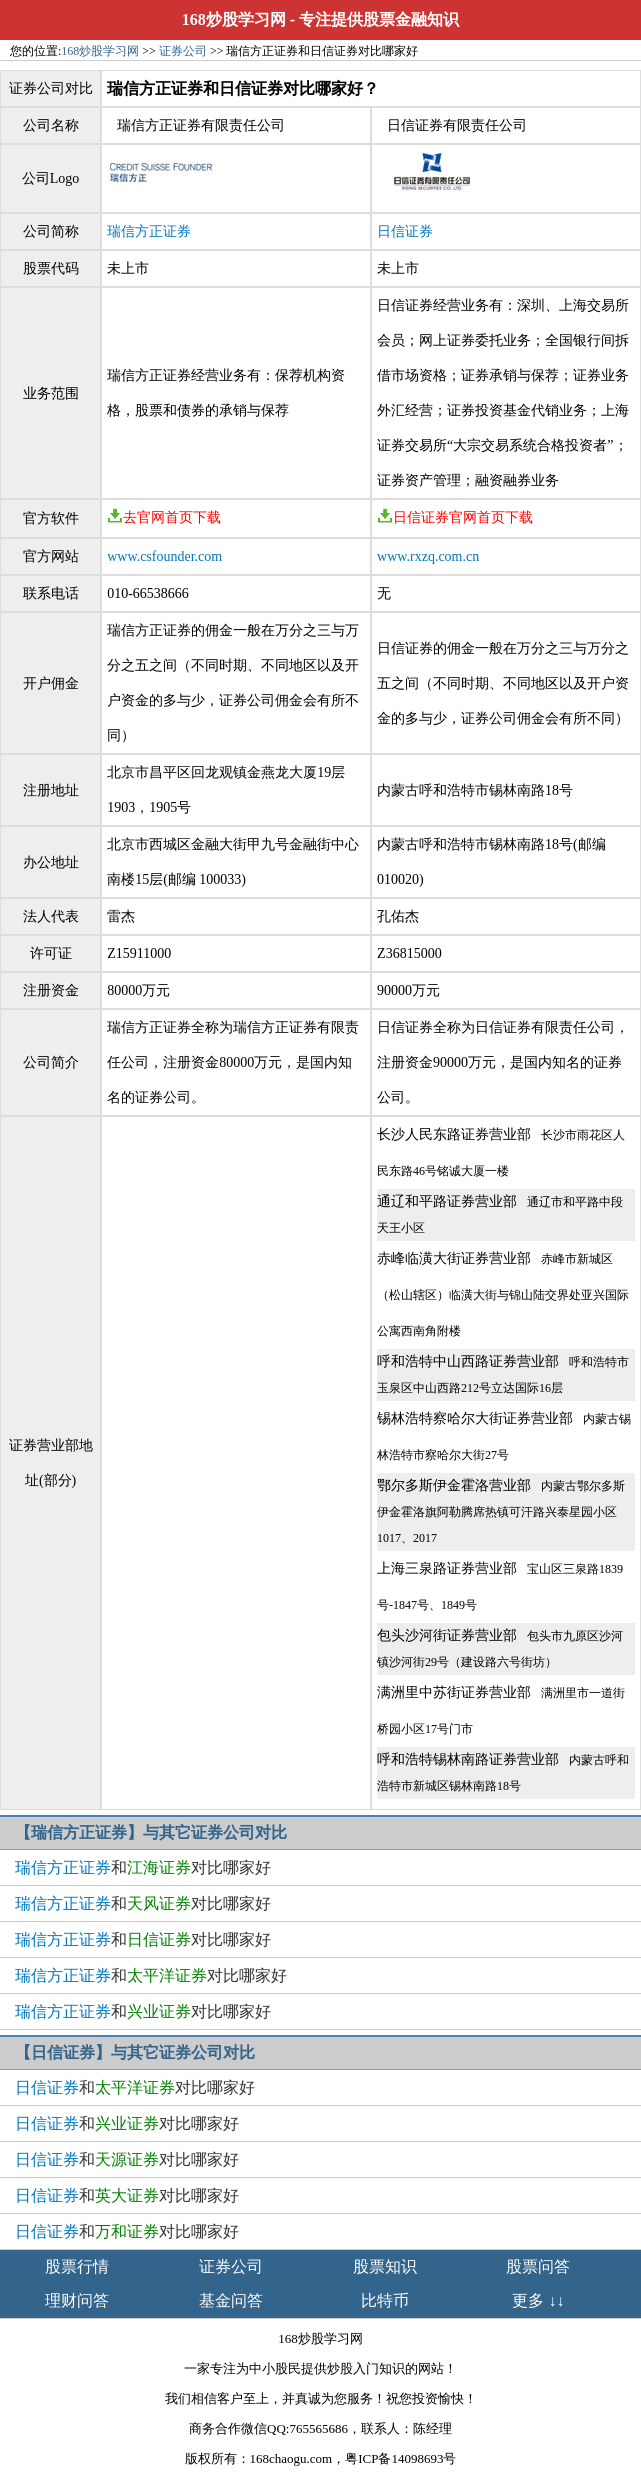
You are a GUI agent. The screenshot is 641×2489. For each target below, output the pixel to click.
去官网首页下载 (164, 517)
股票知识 (385, 2266)
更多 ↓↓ (538, 2300)
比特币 (385, 2300)
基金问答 (231, 2300)
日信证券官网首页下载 (455, 517)
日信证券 (405, 231)
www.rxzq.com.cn (428, 556)
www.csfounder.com (164, 556)
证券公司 (183, 51)
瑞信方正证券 (149, 231)
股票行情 (77, 2266)
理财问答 (77, 2300)
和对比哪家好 (143, 1867)
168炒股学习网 (234, 19)
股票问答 (538, 2266)
